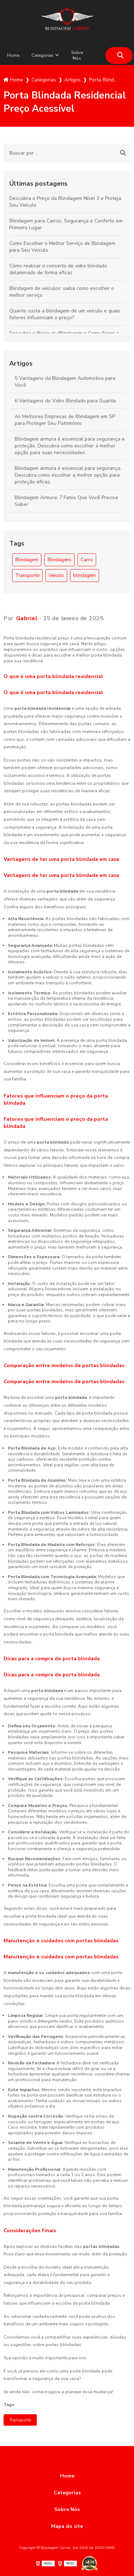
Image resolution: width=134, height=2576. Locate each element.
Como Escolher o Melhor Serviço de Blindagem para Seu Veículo (62, 246)
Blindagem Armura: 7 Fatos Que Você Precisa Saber (66, 501)
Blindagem (26, 560)
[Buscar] (120, 55)
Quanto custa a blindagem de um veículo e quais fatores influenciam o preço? (64, 314)
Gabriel (27, 618)
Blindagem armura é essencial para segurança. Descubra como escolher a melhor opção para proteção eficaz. (68, 475)
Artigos (21, 363)
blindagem (84, 575)
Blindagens (59, 560)
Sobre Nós (77, 55)
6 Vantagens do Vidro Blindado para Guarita (65, 400)
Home (13, 55)
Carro (87, 560)
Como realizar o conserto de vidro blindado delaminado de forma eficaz (58, 269)
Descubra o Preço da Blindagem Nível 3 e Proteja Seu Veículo (65, 202)
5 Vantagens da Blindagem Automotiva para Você (65, 381)
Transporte (27, 575)
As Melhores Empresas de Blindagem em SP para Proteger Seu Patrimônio (65, 420)
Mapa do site (67, 2526)
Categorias (42, 55)
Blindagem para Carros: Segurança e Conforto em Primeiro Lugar (66, 224)
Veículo (56, 575)
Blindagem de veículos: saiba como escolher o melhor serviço (61, 291)
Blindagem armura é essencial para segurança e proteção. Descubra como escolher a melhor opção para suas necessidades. (70, 446)
